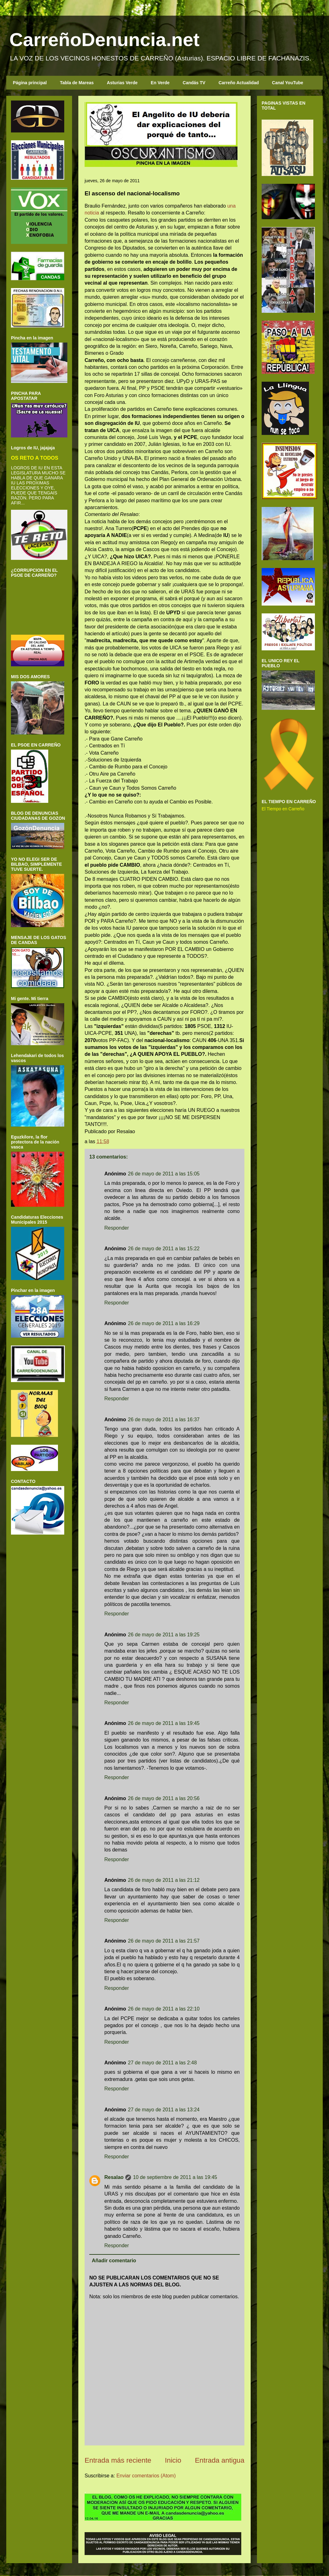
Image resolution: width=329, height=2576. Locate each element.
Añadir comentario (114, 2260)
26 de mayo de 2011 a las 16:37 (164, 1419)
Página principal (30, 82)
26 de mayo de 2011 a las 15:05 (164, 1173)
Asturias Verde (122, 82)
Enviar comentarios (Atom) (145, 2475)
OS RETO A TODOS (34, 458)
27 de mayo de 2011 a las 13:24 (164, 2109)
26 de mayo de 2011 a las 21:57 (164, 1941)
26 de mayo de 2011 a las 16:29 (164, 1323)
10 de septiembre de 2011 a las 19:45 (175, 2177)
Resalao (113, 2177)
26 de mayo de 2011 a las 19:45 (164, 1723)
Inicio (173, 2460)
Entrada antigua (219, 2460)
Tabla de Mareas (77, 82)
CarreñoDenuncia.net (104, 39)
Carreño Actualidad (238, 82)
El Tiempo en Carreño (283, 808)
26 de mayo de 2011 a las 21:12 (164, 1880)
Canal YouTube (287, 82)
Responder (116, 1228)
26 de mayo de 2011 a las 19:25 (164, 1634)
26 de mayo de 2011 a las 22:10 (164, 2008)
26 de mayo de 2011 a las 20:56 (164, 1798)
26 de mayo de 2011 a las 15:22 (164, 1248)
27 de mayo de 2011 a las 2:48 (162, 2062)
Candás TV (194, 82)
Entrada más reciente (118, 2460)
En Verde (160, 82)
